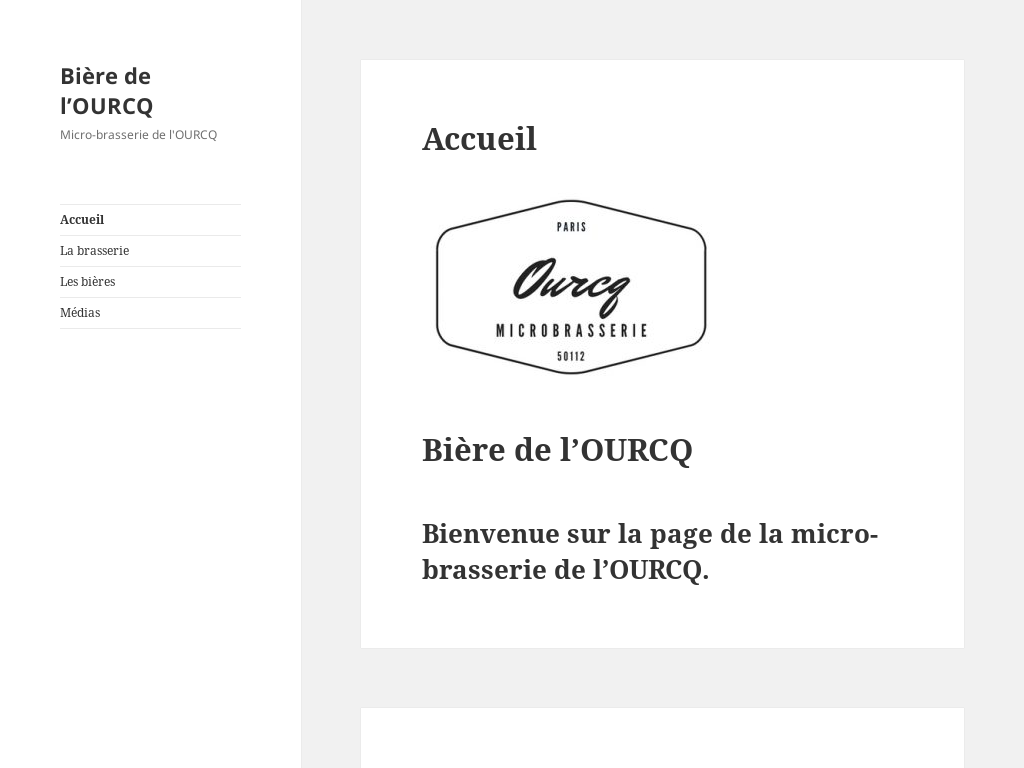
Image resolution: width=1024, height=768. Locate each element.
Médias (80, 312)
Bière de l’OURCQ (107, 90)
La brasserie (94, 250)
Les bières (87, 281)
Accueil (82, 219)
